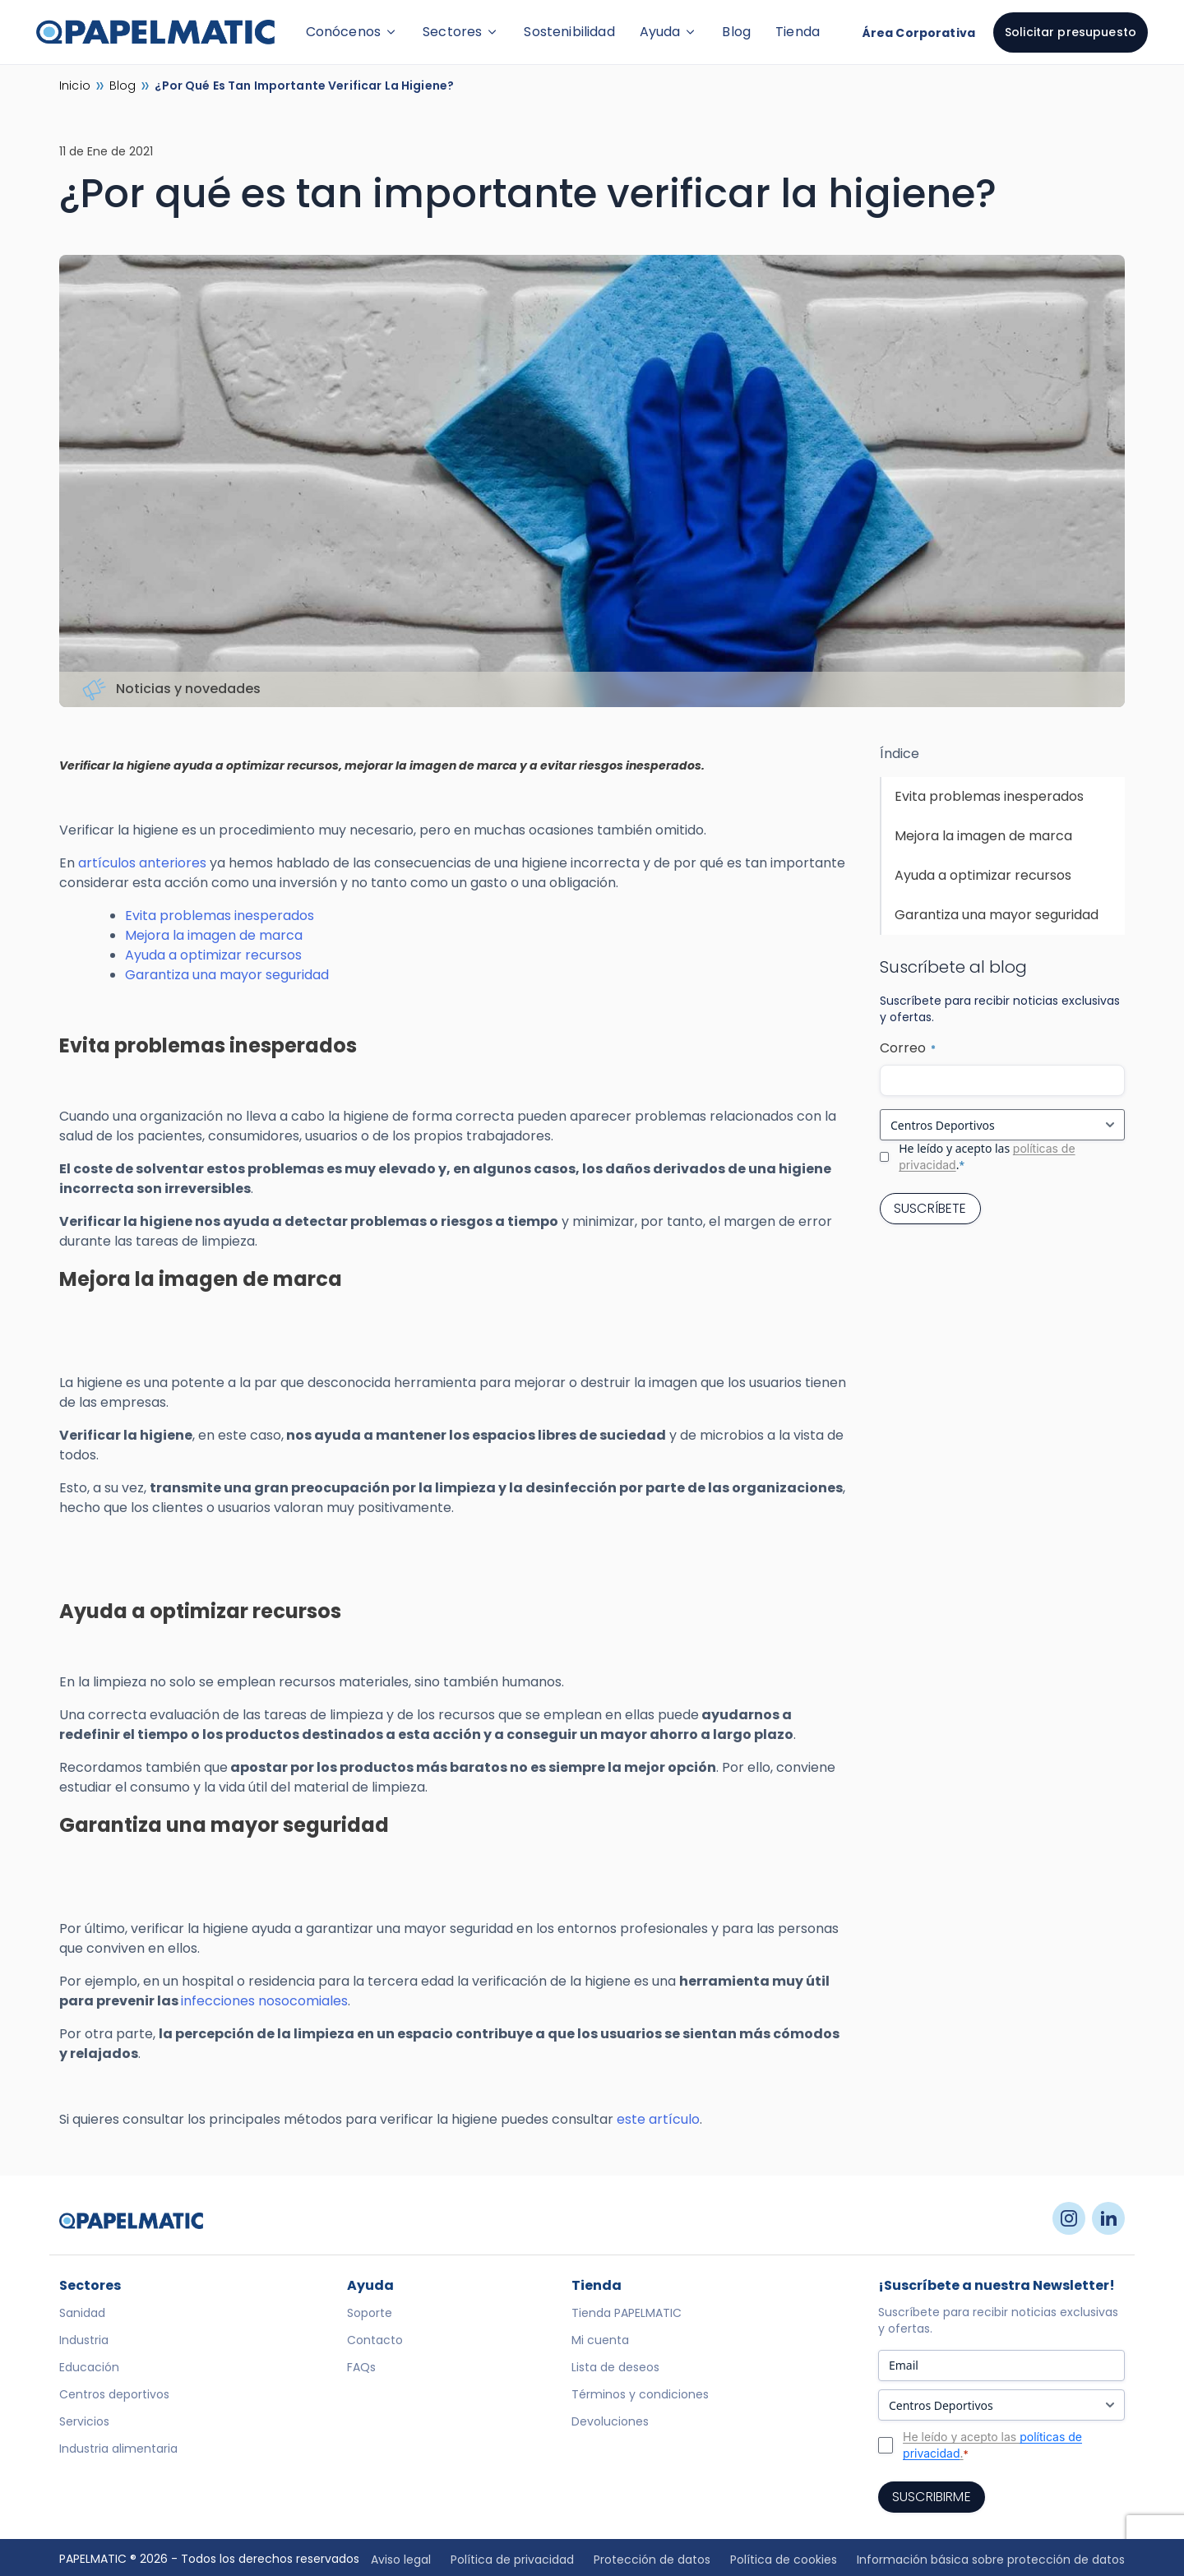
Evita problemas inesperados (219, 915)
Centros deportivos (114, 2394)
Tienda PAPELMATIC (626, 2313)
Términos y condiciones (640, 2394)
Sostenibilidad (569, 31)
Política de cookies (783, 2559)
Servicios (84, 2421)
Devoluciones (610, 2421)
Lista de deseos (615, 2367)
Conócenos (352, 31)
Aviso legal (401, 2559)
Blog (736, 31)
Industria (84, 2340)
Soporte (369, 2313)
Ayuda (669, 31)
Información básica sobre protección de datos (991, 2559)
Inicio (74, 85)
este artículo (658, 2119)
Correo (908, 1047)
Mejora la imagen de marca (214, 935)
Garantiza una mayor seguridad (227, 974)
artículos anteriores (142, 862)
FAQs (361, 2367)
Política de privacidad (512, 2559)
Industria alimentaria (118, 2448)
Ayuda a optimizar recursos (213, 955)
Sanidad (82, 2313)
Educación (89, 2367)
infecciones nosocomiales (264, 2000)
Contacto (375, 2340)
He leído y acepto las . (987, 1156)
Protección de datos (652, 2559)
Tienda (797, 31)
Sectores (461, 31)
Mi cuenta (600, 2340)
